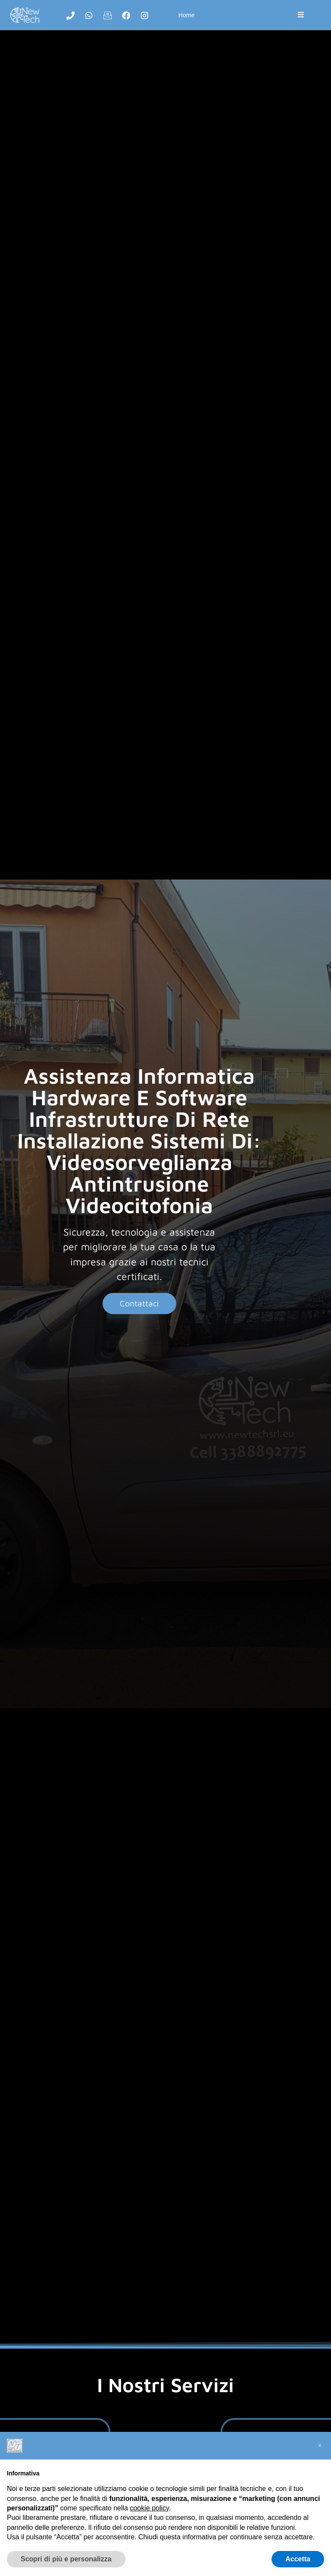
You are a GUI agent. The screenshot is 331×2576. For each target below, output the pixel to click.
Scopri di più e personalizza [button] (66, 2559)
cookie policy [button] (149, 2508)
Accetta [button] (297, 2559)
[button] (320, 2446)
